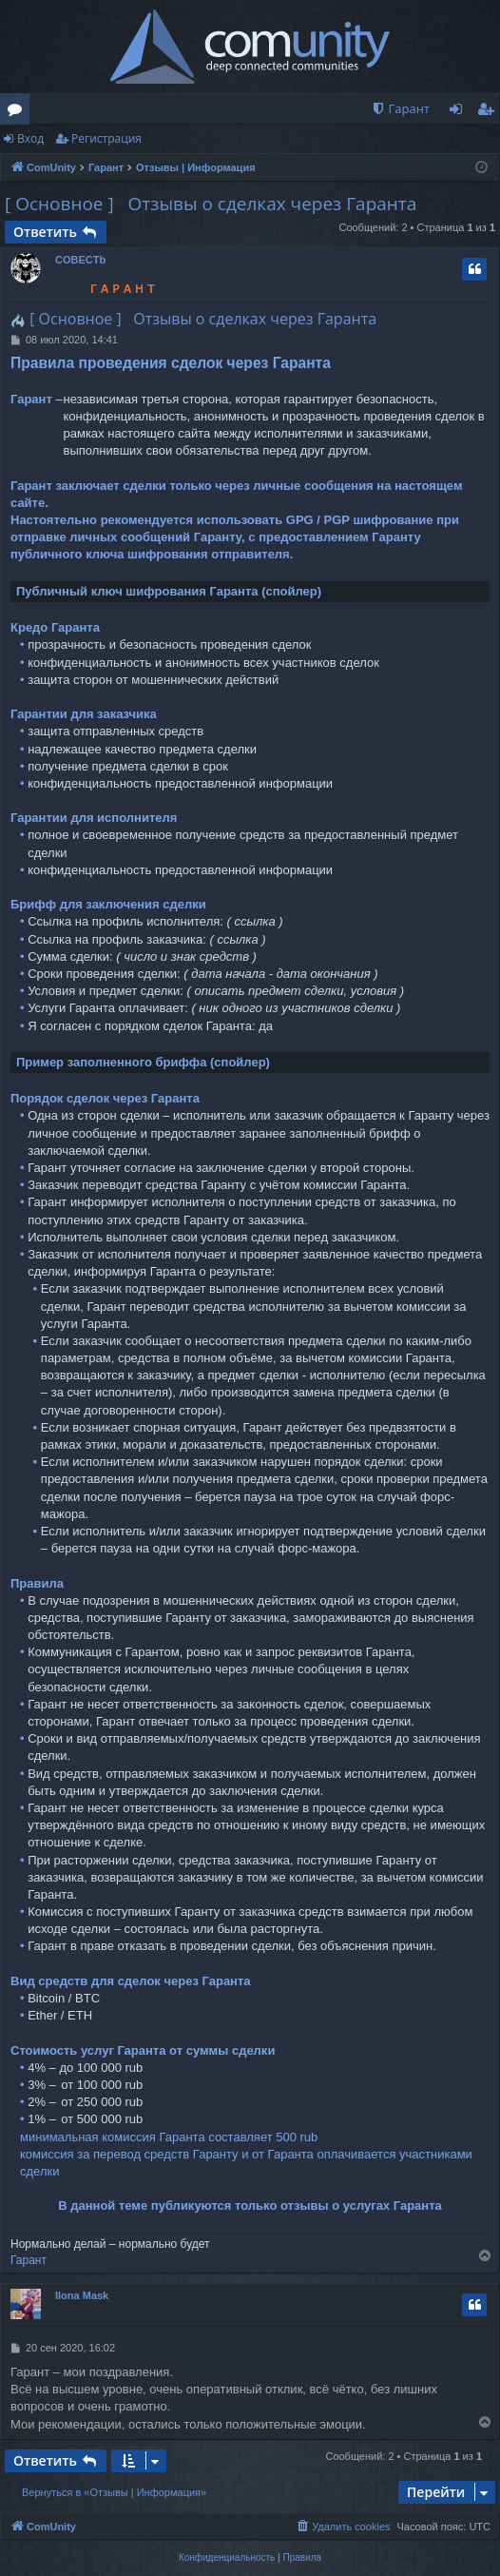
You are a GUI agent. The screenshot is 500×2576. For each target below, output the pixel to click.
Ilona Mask (81, 2295)
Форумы (18, 112)
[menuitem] (400, 109)
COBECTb (80, 259)
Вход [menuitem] (460, 112)
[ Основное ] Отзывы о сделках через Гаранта (210, 203)
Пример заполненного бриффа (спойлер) (143, 1062)
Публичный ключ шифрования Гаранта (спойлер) (168, 591)
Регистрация (106, 138)
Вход (30, 138)
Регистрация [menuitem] (490, 112)
